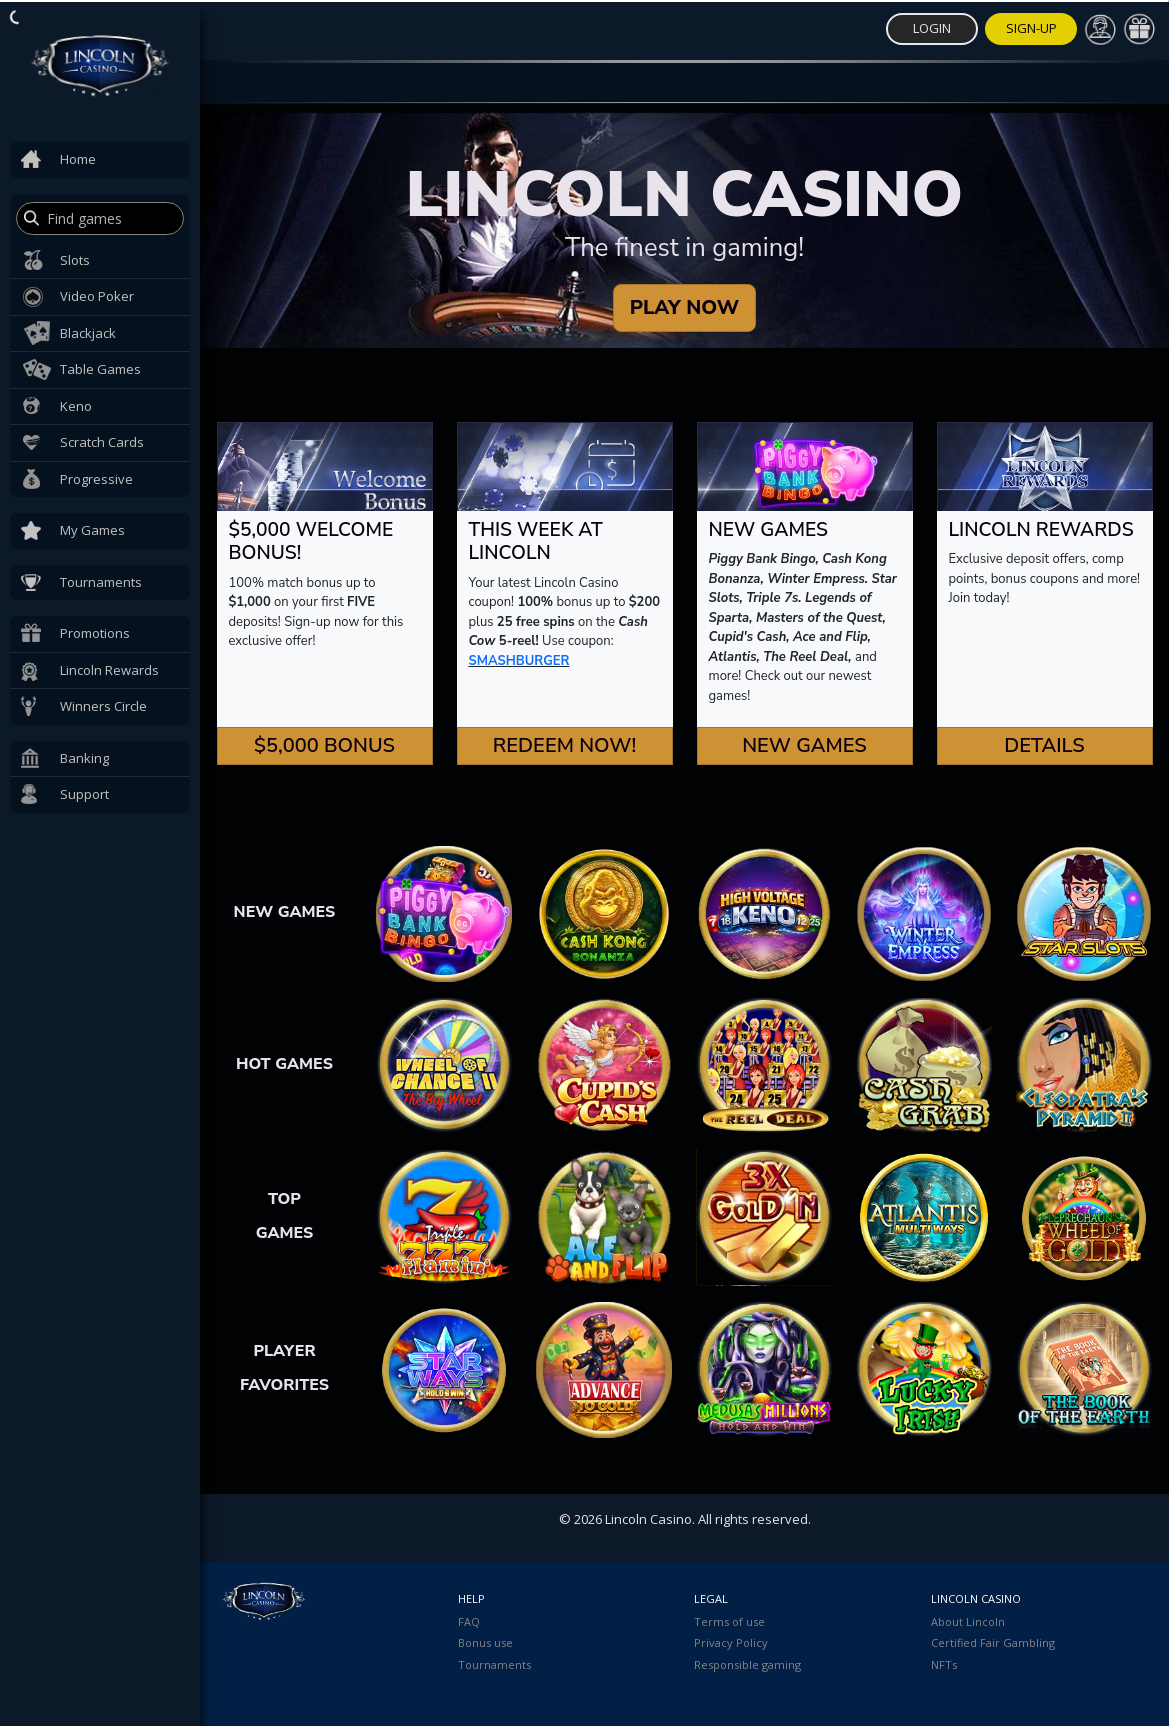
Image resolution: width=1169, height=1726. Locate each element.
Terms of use (729, 1621)
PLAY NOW (684, 307)
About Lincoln (968, 1621)
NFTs (944, 1664)
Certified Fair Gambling (993, 1642)
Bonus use (485, 1642)
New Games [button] (804, 745)
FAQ (469, 1621)
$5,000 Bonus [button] (324, 745)
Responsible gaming (747, 1664)
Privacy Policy (731, 1642)
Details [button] (1044, 745)
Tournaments (494, 1664)
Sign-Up (1031, 28)
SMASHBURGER (519, 661)
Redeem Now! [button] (564, 745)
